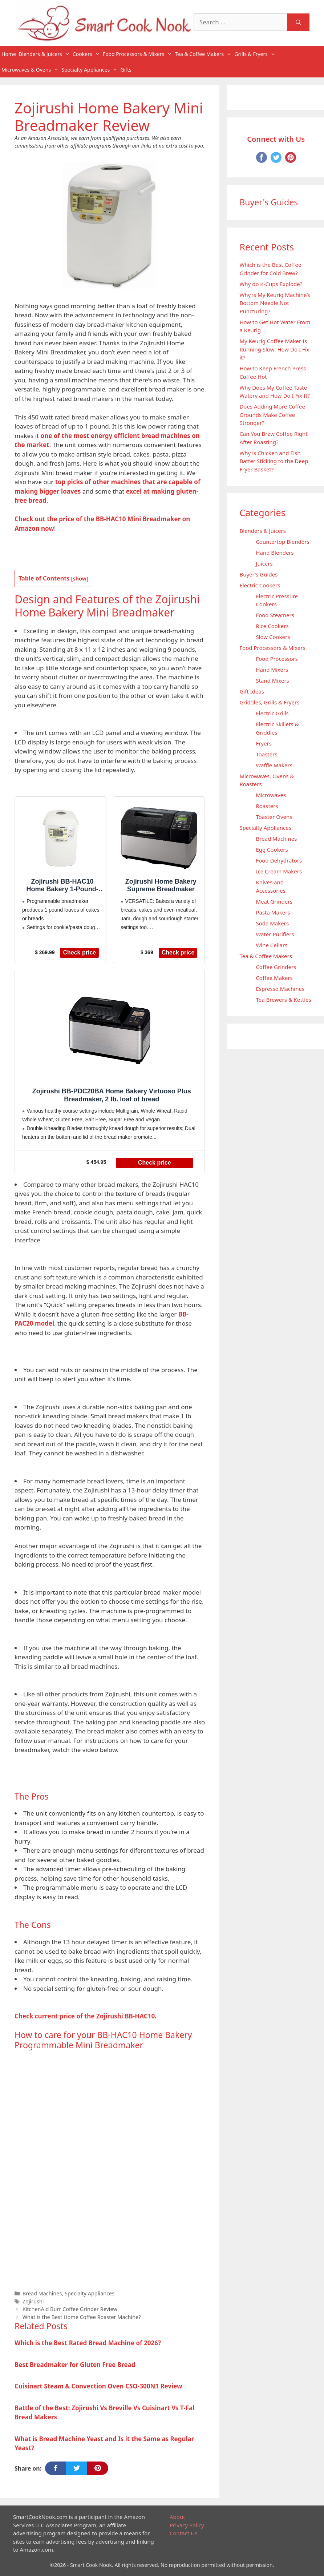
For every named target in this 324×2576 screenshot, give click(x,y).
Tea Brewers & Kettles (283, 999)
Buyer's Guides (258, 574)
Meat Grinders (274, 901)
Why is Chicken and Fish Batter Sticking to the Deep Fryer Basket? (273, 461)
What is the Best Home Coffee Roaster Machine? (82, 2317)
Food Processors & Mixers (138, 54)
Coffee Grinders (276, 966)
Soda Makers (272, 923)
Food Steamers (275, 615)
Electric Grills (272, 713)
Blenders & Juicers (45, 54)
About (177, 2516)
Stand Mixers (272, 680)
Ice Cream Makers (279, 871)
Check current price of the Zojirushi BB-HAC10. (86, 2016)
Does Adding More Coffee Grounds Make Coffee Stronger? (272, 414)
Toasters (266, 754)
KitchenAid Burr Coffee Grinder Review (70, 2309)
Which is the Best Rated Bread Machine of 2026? (88, 2343)
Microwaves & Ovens (30, 69)
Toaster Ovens (274, 816)
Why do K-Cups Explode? (270, 284)
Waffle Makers (274, 765)
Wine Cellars (271, 945)
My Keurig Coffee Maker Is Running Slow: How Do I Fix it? (274, 349)
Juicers (264, 563)
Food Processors (277, 658)
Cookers (87, 54)
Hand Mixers (272, 669)
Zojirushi (33, 2301)
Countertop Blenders (282, 541)
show (79, 578)
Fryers (263, 743)
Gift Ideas (251, 691)
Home (8, 54)
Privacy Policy (187, 2525)
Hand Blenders (274, 552)
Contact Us (183, 2533)
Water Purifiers (275, 934)
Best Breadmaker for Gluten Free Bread (75, 2364)
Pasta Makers (273, 912)
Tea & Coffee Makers (204, 54)
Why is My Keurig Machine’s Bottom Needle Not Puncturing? (274, 303)
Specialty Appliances (90, 69)
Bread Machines (42, 2293)
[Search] (298, 22)
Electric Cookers (259, 585)
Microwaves (271, 795)
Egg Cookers (272, 849)
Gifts (126, 69)
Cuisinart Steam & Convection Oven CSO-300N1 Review (98, 2386)
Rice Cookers (272, 626)
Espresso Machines (280, 988)
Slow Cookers (273, 636)
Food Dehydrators (279, 860)
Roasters (267, 805)
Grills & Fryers (255, 54)
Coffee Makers (274, 977)
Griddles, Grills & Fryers (269, 702)
